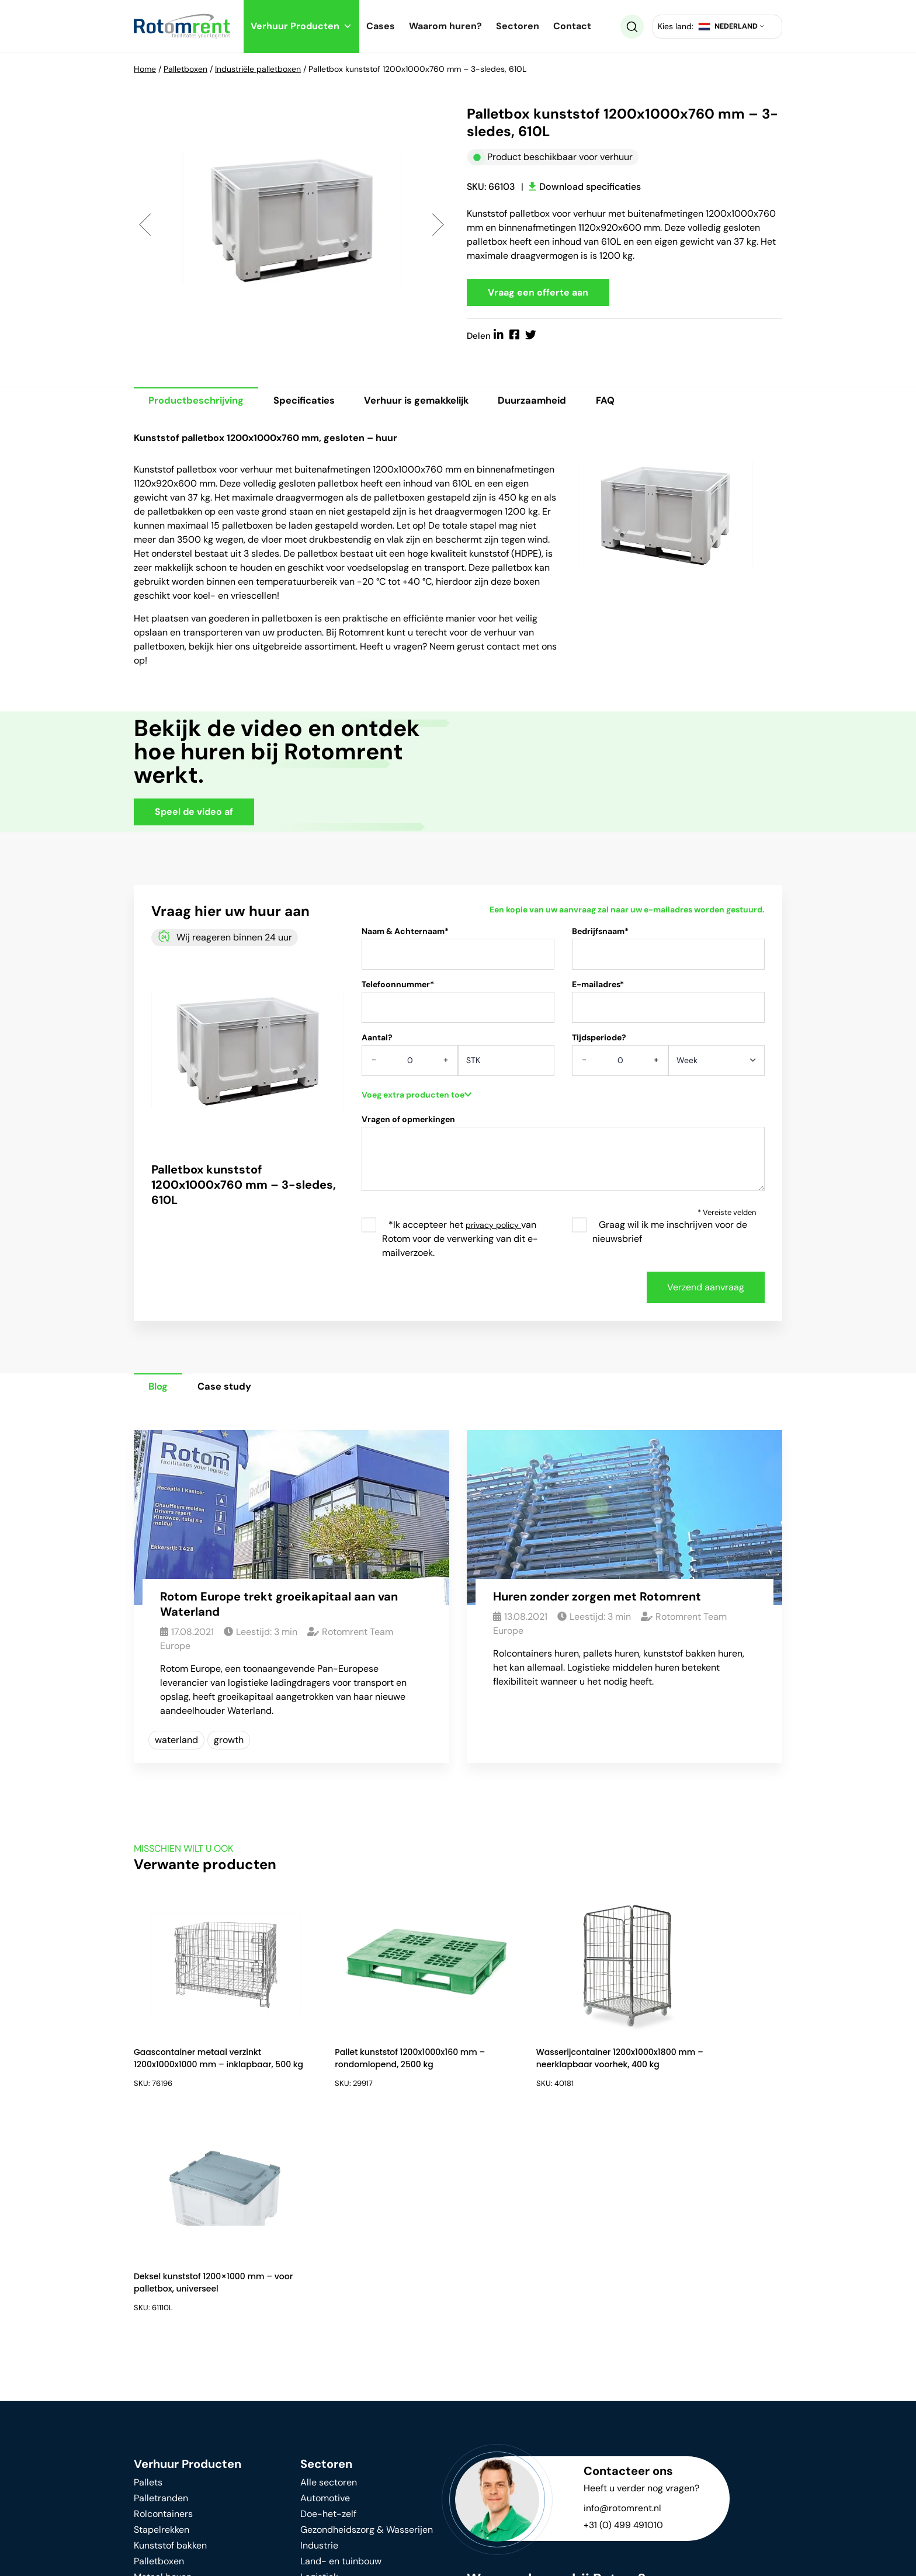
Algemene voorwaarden (425, 2559)
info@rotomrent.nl (622, 2302)
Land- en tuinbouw (340, 2355)
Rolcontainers (163, 2307)
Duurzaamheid (562, 403)
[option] (291, 225)
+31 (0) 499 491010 (624, 2319)
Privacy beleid (313, 2559)
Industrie (319, 2339)
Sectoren (517, 26)
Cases (380, 26)
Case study (234, 1390)
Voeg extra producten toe (416, 1097)
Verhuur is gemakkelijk (437, 403)
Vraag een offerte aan (538, 293)
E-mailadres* (668, 1008)
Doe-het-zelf (328, 2307)
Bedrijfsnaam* (668, 955)
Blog (161, 1390)
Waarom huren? (445, 26)
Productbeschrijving (200, 403)
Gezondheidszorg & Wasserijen (366, 2323)
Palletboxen (185, 69)
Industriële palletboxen (258, 69)
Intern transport (168, 2386)
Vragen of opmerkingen (563, 1161)
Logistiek (319, 2371)
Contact (572, 26)
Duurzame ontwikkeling (183, 2451)
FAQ (641, 403)
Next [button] (437, 225)
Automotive (325, 2292)
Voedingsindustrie (339, 2386)
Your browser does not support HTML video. (604, 772)
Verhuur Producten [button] (301, 26)
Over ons (319, 2463)
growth (229, 1744)
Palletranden (161, 2292)
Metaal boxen (163, 2371)
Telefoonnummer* (458, 1008)
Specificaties (315, 403)
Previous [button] (145, 225)
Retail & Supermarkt (343, 2402)
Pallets (148, 2276)
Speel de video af (194, 815)
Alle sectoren (328, 2276)
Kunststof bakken (170, 2339)
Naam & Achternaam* (458, 955)
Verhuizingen (327, 2418)
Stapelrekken (161, 2323)
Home (145, 69)
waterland (176, 1744)
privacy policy (493, 1228)
